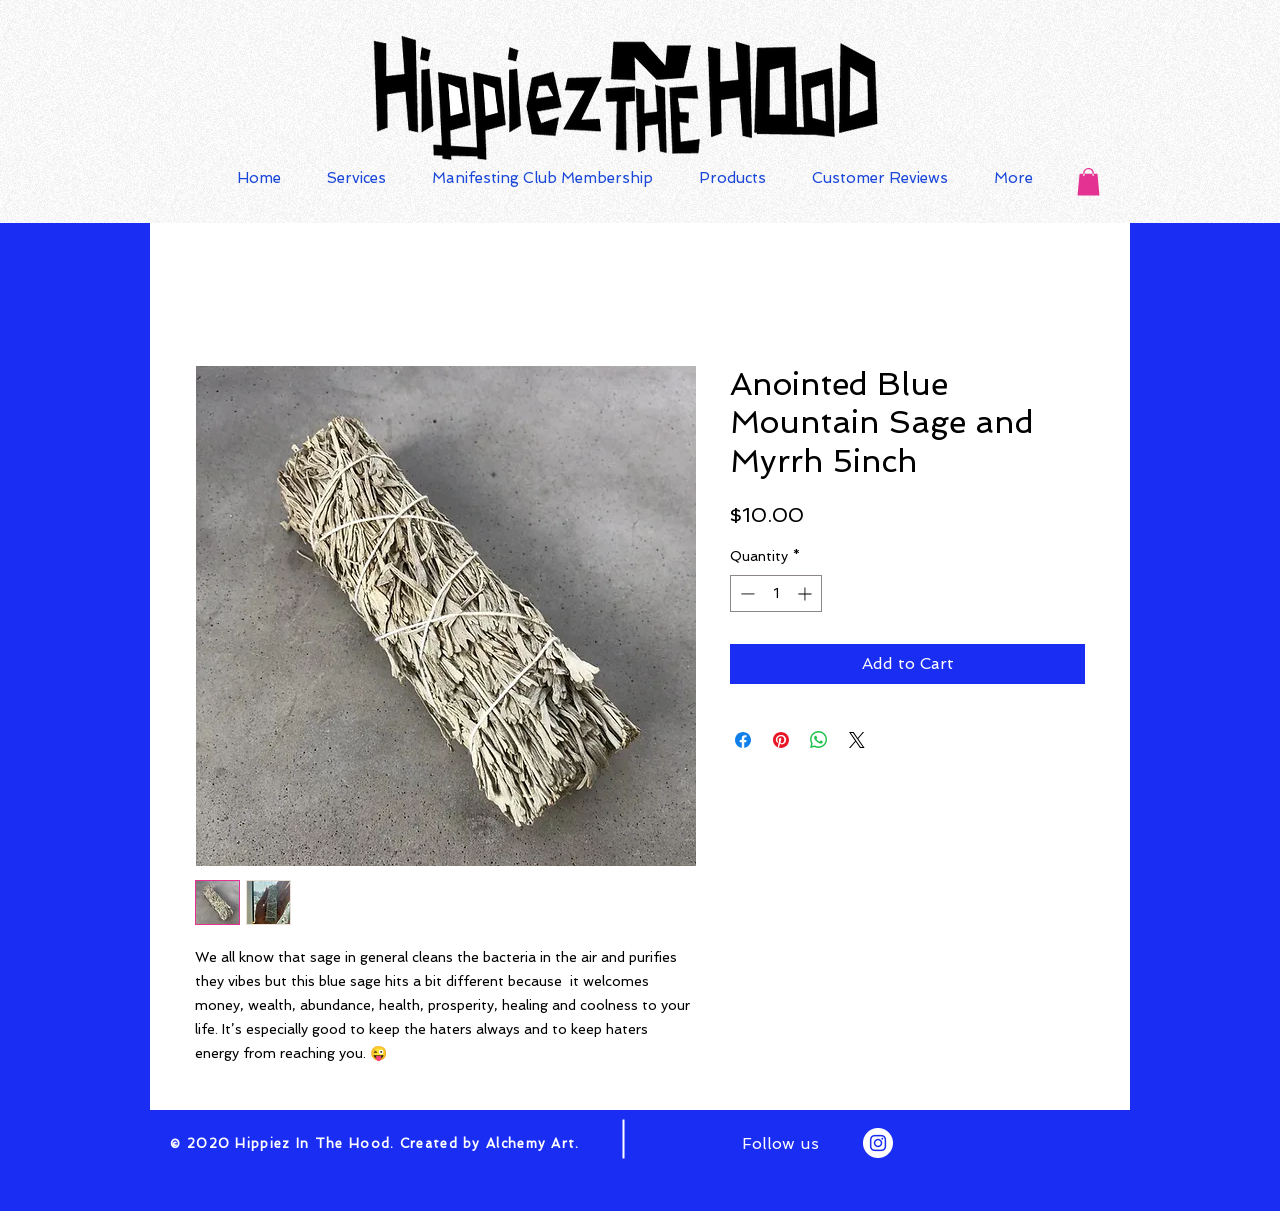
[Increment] (806, 593)
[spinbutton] (776, 593)
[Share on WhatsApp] (819, 740)
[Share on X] (857, 740)
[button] (1088, 181)
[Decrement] (745, 593)
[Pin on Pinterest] (781, 740)
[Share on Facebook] (743, 740)
